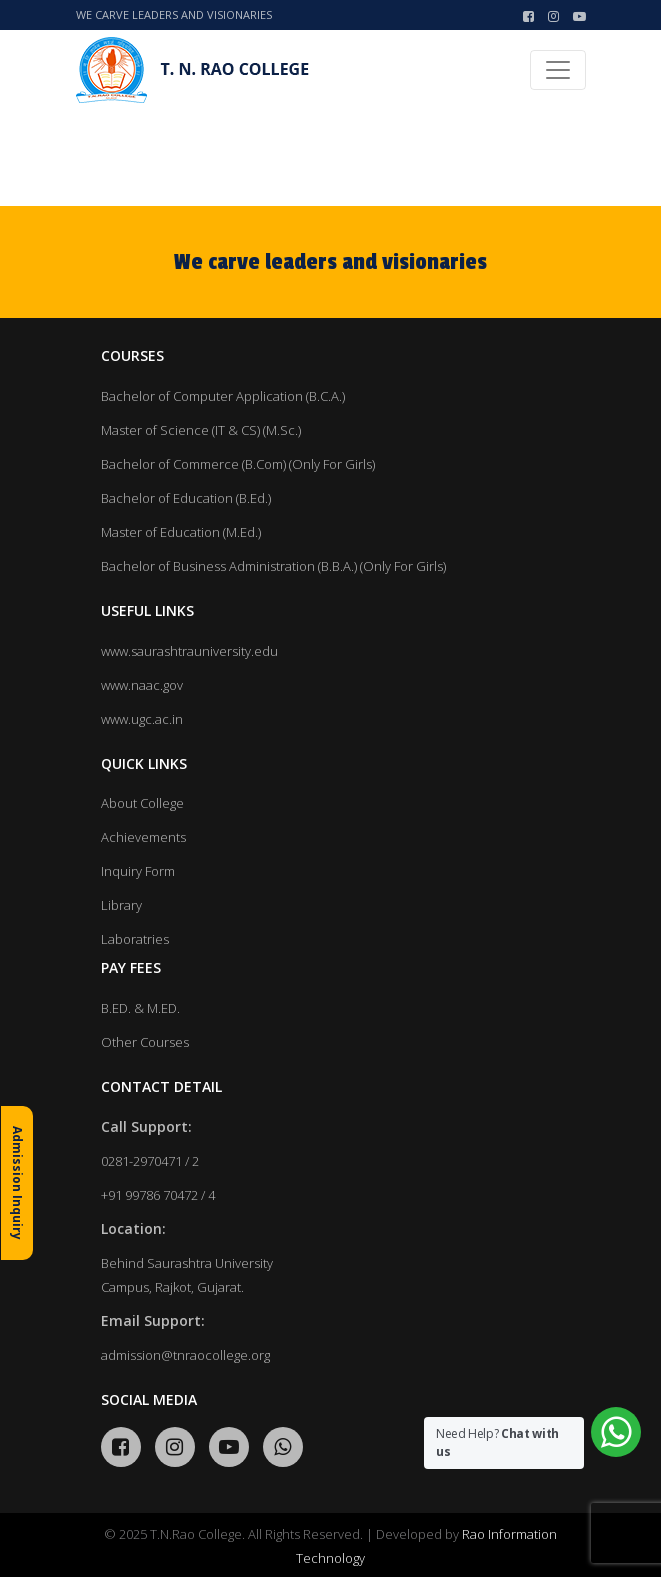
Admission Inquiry (17, 1183)
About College (142, 803)
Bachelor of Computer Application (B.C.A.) (223, 396)
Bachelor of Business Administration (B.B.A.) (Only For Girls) (273, 566)
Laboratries (135, 939)
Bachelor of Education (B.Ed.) (186, 498)
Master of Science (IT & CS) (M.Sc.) (201, 430)
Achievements (143, 837)
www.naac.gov (142, 685)
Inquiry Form (138, 871)
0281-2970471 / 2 (150, 1161)
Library (121, 905)
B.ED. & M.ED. (140, 1008)
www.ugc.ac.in (142, 719)
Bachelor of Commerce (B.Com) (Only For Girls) (238, 464)
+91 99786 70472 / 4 (158, 1195)
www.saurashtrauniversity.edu (189, 651)
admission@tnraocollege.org (185, 1355)
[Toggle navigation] (558, 70)
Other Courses (145, 1042)
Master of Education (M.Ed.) (181, 532)
